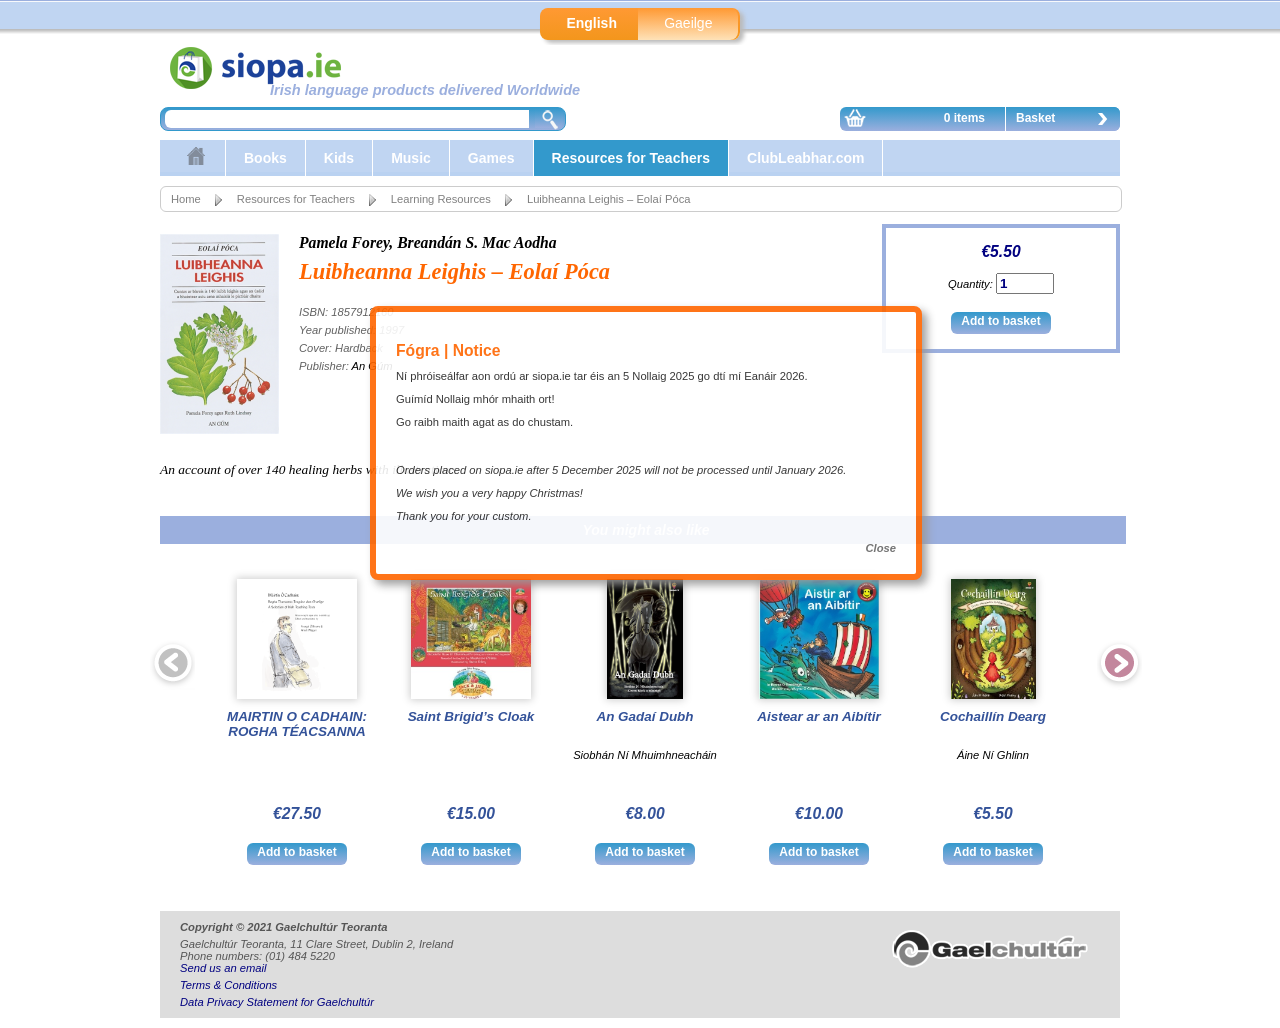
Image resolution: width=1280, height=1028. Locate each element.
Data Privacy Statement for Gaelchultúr (277, 1002)
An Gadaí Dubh (644, 716)
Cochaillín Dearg (993, 716)
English (591, 23)
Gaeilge (688, 23)
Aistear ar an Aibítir (818, 716)
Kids (339, 158)
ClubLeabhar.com (805, 158)
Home (186, 199)
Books (265, 158)
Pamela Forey (344, 242)
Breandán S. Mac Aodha (477, 242)
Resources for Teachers (631, 158)
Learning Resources (441, 199)
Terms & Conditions (228, 985)
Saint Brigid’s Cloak (471, 716)
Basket (1067, 121)
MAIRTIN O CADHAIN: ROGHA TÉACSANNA (297, 724)
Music (411, 158)
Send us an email (223, 968)
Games (491, 158)
